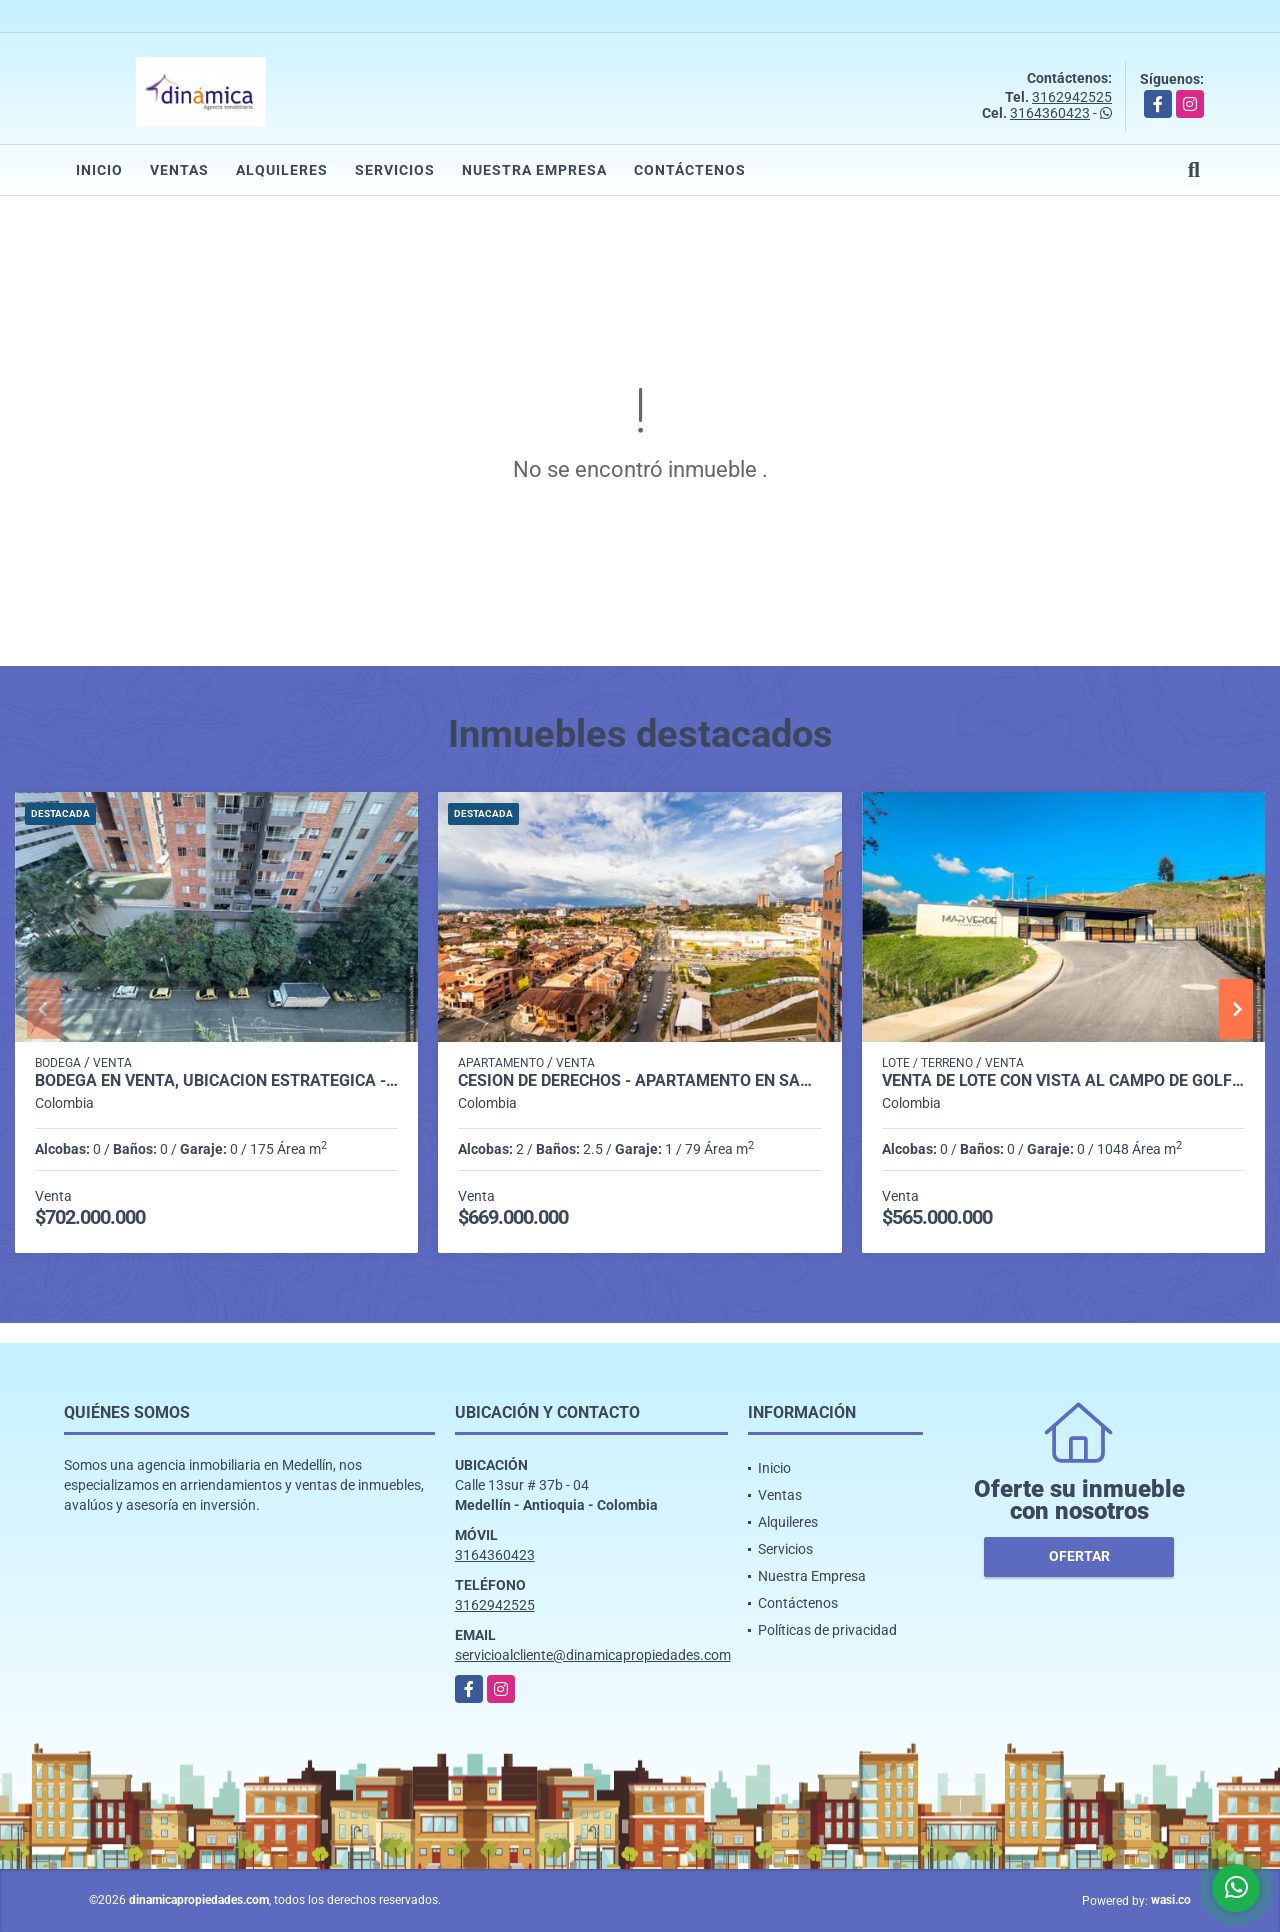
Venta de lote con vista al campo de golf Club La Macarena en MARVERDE (1063, 1081)
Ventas (179, 170)
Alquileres (282, 170)
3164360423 (1050, 113)
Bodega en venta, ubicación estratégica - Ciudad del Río (216, 1081)
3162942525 (1072, 97)
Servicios (395, 170)
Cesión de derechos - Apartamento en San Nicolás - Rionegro (639, 1081)
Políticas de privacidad (827, 1630)
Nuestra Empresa (534, 170)
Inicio (99, 170)
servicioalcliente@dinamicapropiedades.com (593, 1655)
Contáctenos (690, 170)
